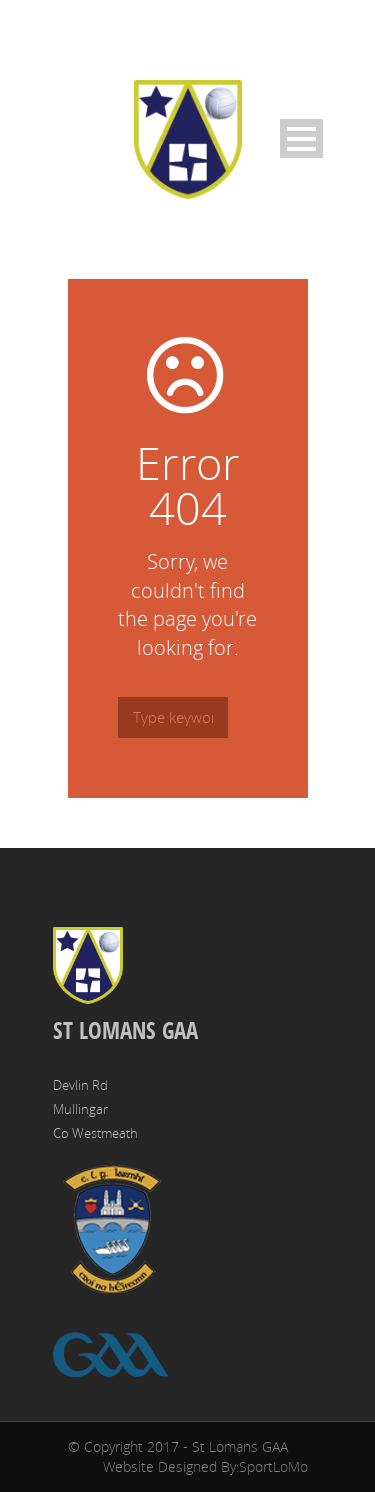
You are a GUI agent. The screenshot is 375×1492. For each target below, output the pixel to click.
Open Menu (301, 138)
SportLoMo (273, 1466)
